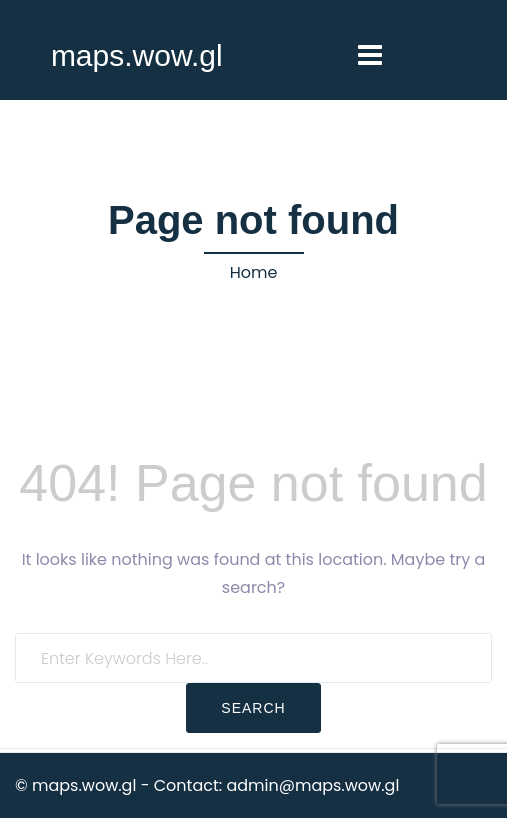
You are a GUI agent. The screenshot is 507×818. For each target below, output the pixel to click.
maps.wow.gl (137, 55)
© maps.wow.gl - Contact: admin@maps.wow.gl (207, 785)
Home (254, 272)
